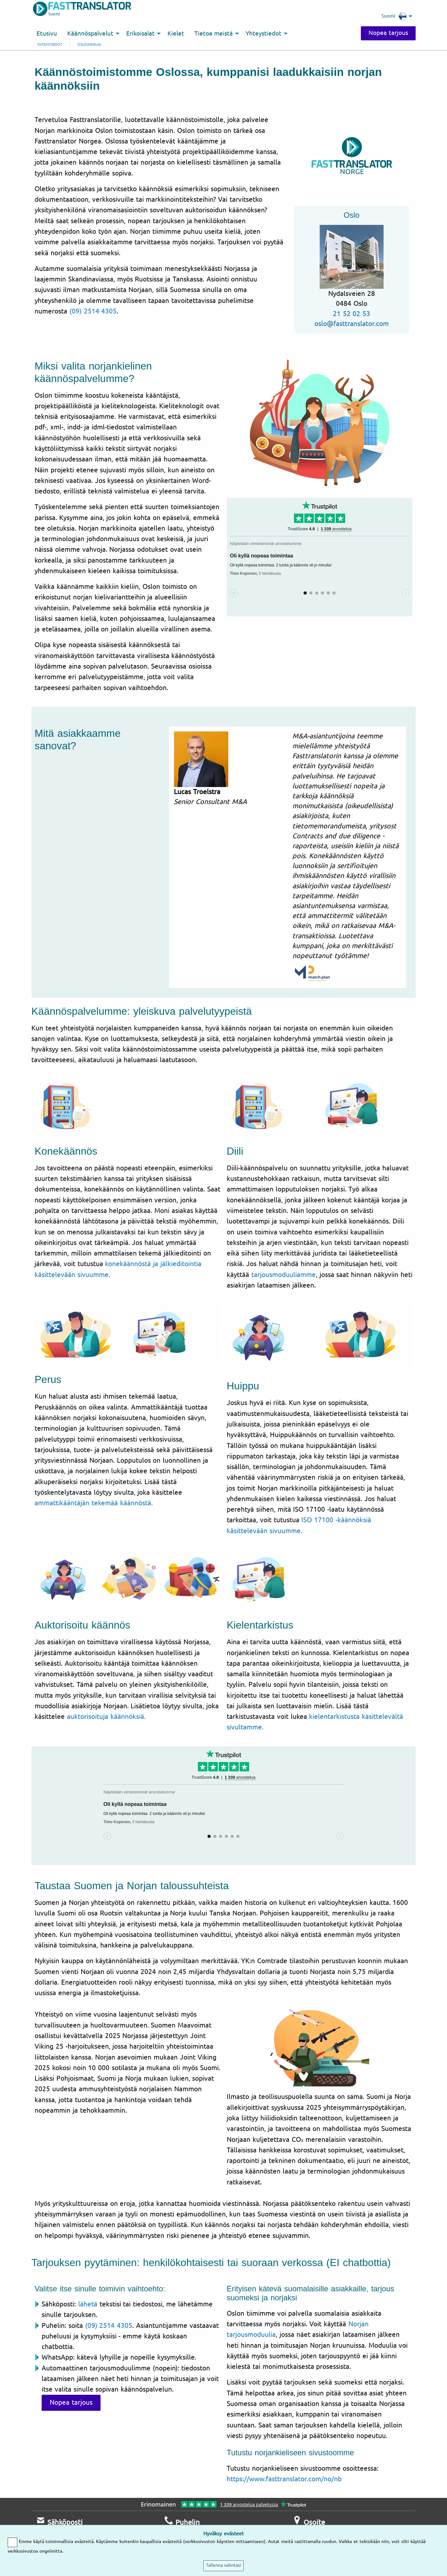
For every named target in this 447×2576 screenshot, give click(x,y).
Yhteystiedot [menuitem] (263, 33)
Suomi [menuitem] (394, 16)
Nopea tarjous (388, 33)
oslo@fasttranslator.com (351, 323)
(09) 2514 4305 (93, 311)
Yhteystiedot (49, 44)
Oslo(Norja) (89, 44)
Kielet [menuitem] (175, 33)
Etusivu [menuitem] (47, 33)
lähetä (87, 2304)
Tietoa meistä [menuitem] (213, 33)
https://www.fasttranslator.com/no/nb (284, 2479)
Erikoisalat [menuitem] (140, 33)
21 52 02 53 (351, 313)
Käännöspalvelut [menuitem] (90, 33)
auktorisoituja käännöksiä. (106, 1716)
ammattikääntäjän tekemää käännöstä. (94, 1503)
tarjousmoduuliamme (283, 1274)
